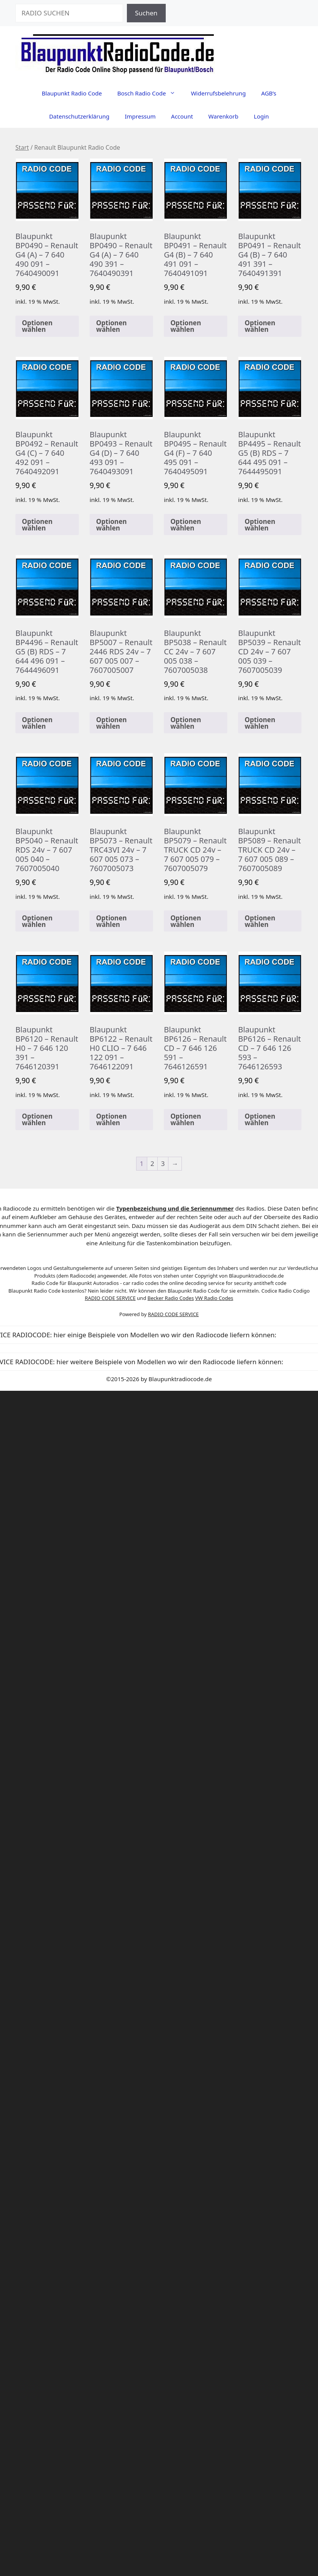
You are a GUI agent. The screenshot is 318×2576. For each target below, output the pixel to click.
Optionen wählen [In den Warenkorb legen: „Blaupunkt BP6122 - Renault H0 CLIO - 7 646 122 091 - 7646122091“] (111, 1119)
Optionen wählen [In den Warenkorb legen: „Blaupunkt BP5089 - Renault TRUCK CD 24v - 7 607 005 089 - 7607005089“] (260, 921)
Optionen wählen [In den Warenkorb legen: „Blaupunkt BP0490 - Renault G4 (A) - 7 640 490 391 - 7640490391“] (111, 326)
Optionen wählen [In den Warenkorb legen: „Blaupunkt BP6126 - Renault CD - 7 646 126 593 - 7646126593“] (260, 1119)
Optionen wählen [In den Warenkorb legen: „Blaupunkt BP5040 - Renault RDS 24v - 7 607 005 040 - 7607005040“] (37, 921)
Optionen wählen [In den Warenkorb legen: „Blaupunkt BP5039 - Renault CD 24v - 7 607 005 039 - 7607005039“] (260, 723)
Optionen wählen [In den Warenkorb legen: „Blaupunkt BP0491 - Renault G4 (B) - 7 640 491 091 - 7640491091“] (185, 326)
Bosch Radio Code (150, 93)
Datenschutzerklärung (79, 116)
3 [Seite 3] (163, 1163)
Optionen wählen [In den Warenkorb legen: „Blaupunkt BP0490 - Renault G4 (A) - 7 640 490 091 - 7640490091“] (37, 326)
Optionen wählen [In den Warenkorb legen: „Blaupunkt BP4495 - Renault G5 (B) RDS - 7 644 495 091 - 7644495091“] (260, 524)
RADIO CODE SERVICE (110, 1298)
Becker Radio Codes (171, 1298)
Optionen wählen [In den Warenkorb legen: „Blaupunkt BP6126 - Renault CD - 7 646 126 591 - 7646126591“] (185, 1119)
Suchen (146, 12)
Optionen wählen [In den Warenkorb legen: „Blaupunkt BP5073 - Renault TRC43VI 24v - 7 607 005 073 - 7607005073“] (111, 921)
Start (22, 147)
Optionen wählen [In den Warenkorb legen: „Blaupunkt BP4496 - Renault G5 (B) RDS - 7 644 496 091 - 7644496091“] (37, 723)
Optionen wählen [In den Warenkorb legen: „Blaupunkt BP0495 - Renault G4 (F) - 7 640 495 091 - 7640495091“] (185, 524)
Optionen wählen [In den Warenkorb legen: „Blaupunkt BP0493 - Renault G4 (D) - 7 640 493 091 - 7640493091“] (111, 524)
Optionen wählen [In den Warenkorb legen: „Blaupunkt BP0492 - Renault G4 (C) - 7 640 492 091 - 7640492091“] (37, 524)
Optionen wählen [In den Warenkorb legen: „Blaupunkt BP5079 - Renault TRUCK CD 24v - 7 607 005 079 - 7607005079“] (185, 921)
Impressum (140, 116)
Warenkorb (223, 116)
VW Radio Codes (214, 1298)
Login (261, 116)
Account (182, 116)
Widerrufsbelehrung (218, 93)
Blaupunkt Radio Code (72, 93)
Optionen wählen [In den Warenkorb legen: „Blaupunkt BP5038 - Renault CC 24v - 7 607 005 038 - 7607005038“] (185, 723)
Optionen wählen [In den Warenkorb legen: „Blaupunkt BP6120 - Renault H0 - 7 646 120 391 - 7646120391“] (37, 1119)
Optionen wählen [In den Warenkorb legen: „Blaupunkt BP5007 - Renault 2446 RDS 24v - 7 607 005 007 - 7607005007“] (111, 723)
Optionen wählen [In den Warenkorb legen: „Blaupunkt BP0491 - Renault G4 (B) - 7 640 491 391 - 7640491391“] (260, 326)
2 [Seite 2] (152, 1163)
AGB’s (268, 93)
